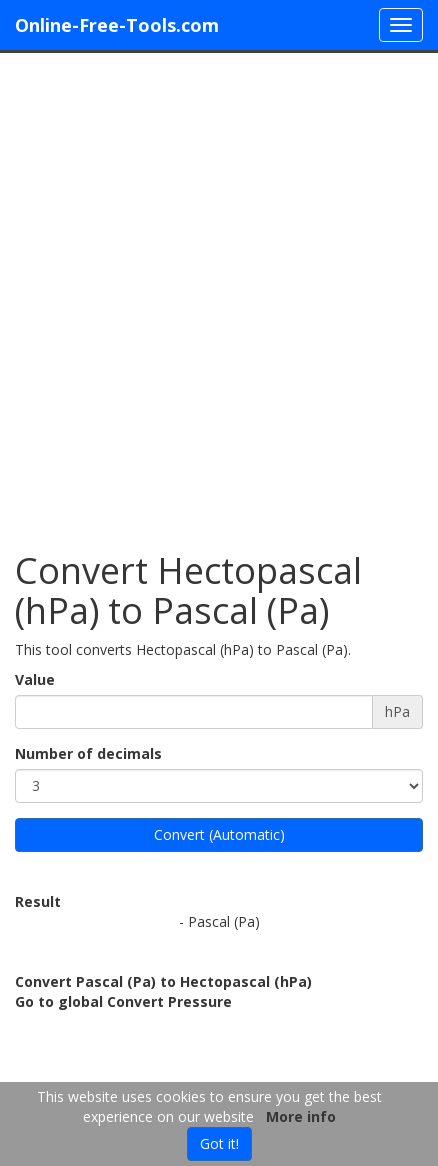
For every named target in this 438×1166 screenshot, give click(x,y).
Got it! (219, 1143)
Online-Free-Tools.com (117, 25)
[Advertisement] (219, 292)
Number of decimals (88, 753)
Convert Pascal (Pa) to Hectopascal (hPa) (163, 981)
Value (35, 679)
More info (301, 1116)
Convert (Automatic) (219, 834)
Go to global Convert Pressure (123, 1001)
